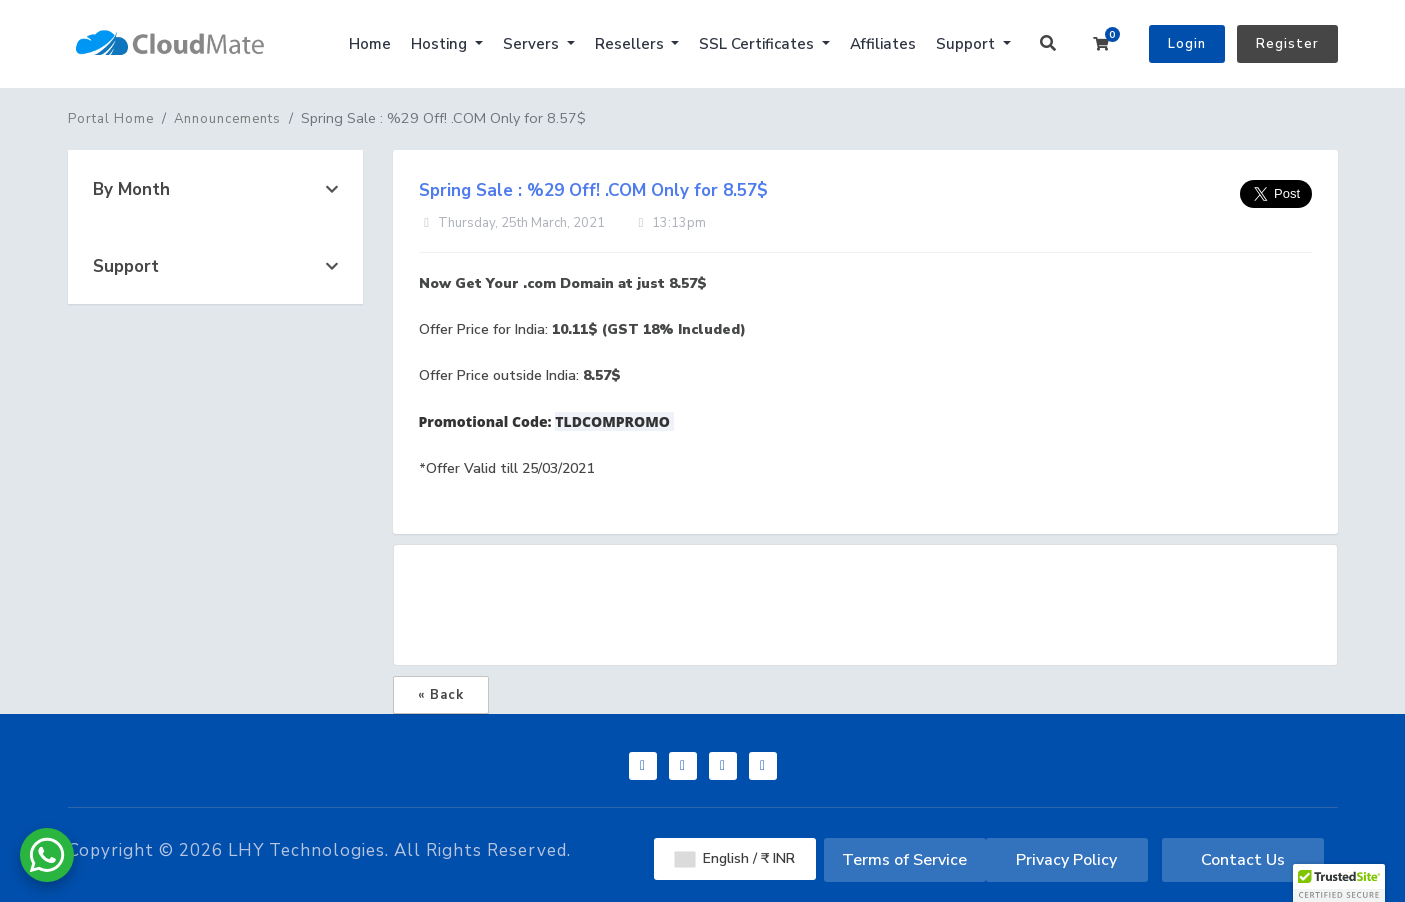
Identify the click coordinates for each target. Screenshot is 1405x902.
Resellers (631, 44)
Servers (533, 44)
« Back (441, 695)
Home (370, 44)
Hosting (441, 44)
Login (1187, 44)
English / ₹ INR (735, 858)
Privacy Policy (1066, 860)
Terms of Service (904, 860)
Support (967, 44)
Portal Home (111, 119)
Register (1287, 44)
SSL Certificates (758, 44)
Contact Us (1243, 860)
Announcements (227, 119)
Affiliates (883, 44)
